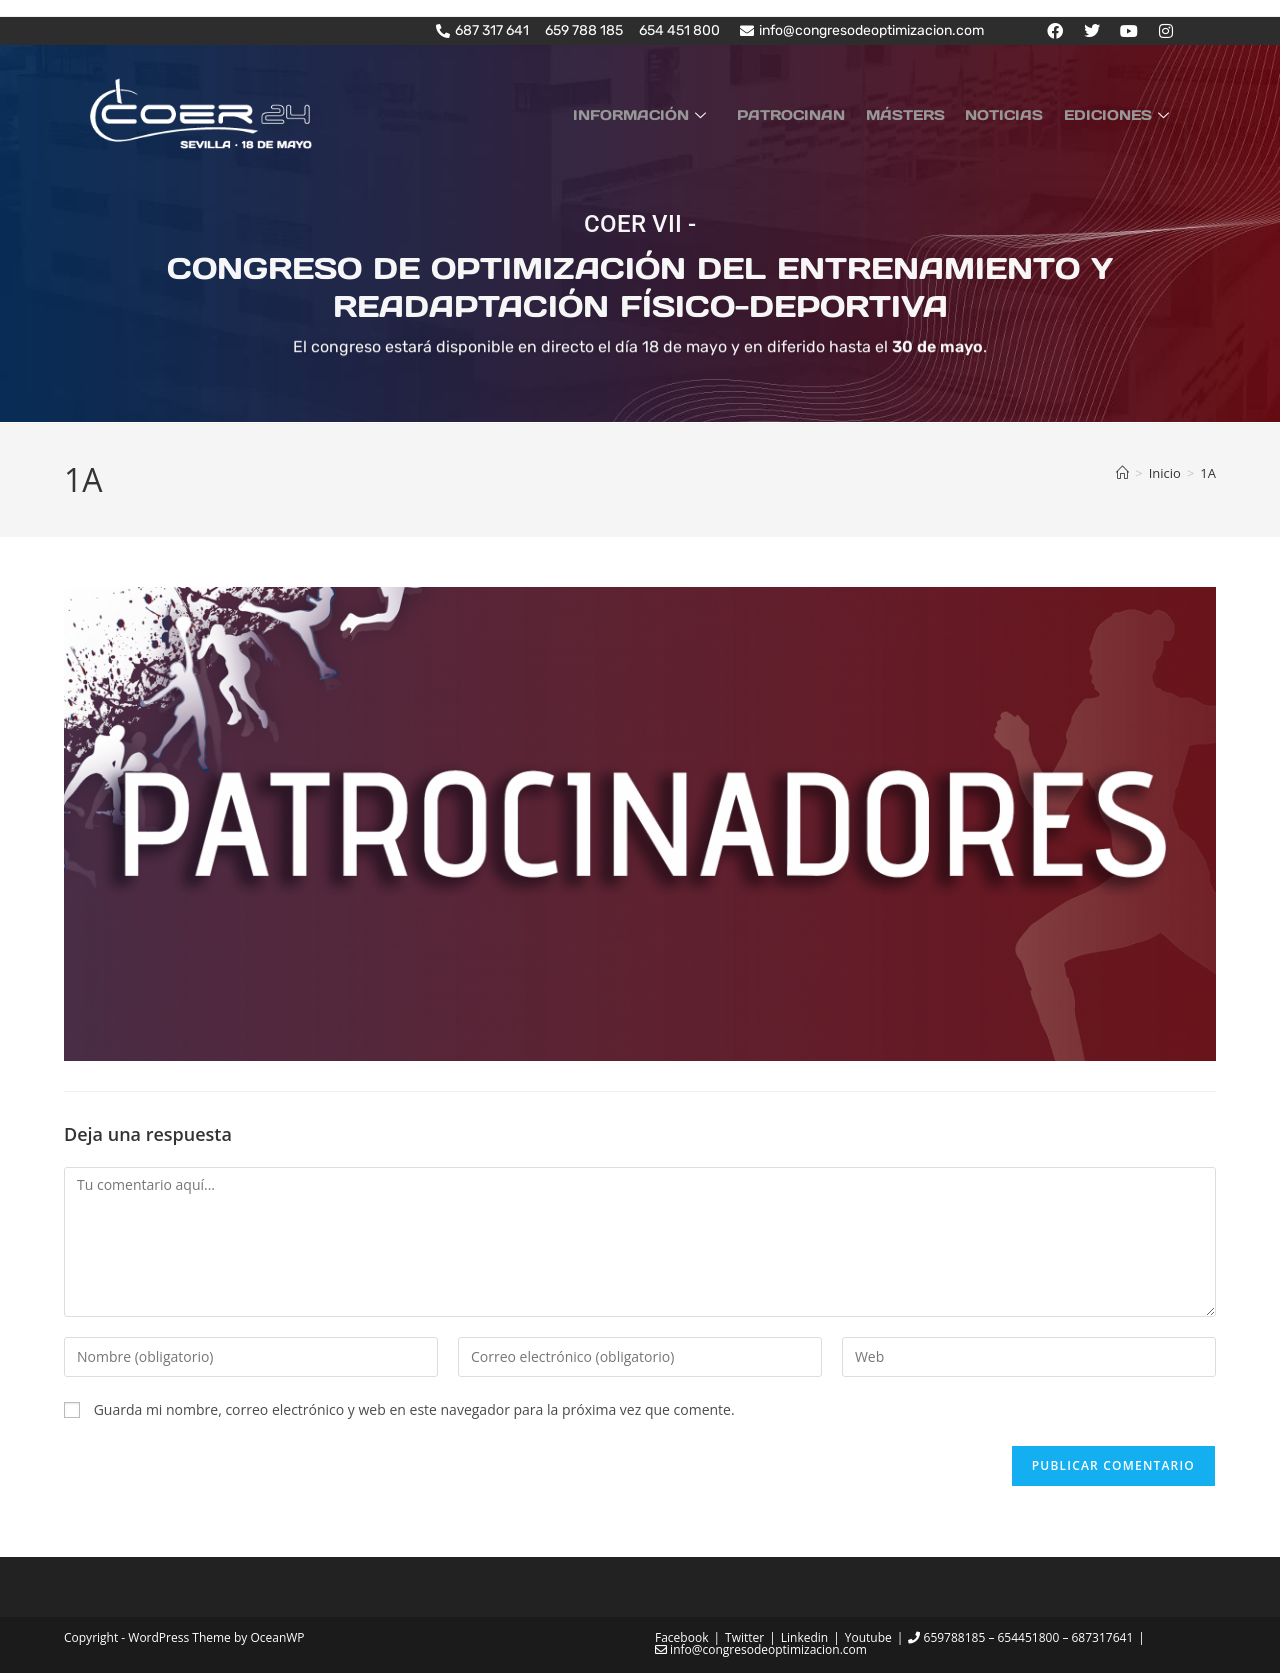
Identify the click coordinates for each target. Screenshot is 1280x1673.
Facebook (681, 1637)
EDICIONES (1122, 114)
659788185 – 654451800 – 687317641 (1020, 1637)
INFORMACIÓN (671, 114)
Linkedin (804, 1637)
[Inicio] (1122, 473)
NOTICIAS (1014, 114)
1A (1208, 473)
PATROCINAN (814, 114)
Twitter (744, 1637)
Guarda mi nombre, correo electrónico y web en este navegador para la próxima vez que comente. (414, 1408)
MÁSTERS (921, 114)
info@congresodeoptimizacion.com (761, 1649)
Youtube (868, 1637)
